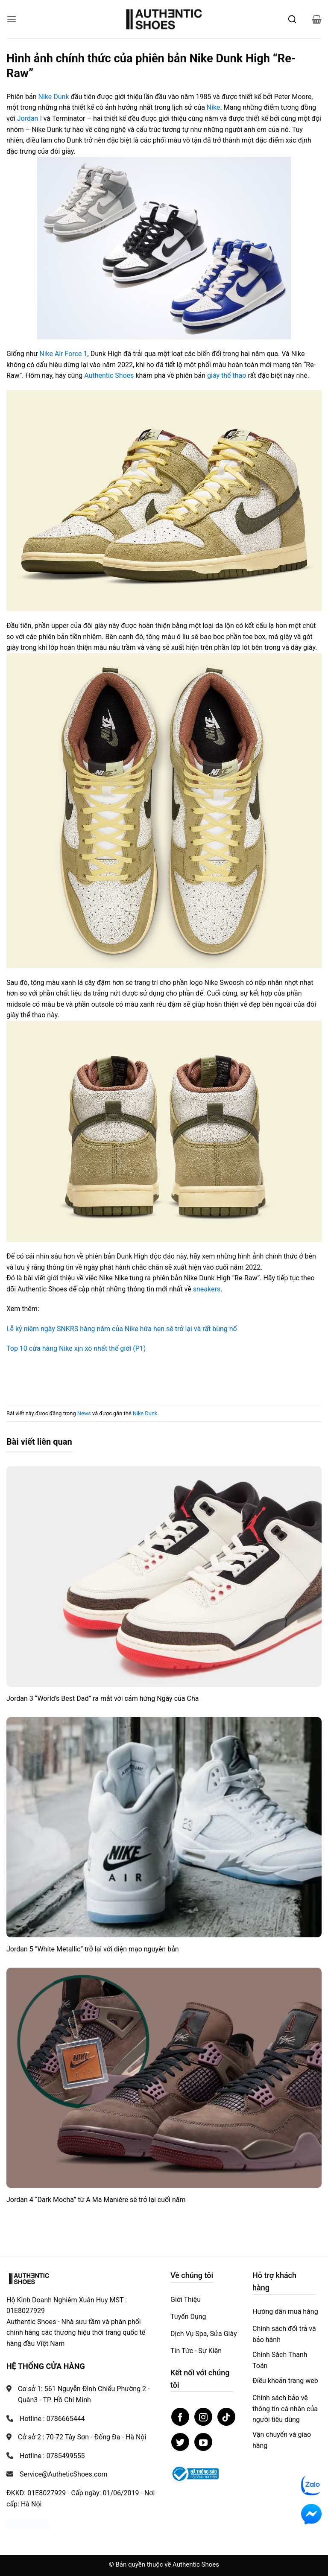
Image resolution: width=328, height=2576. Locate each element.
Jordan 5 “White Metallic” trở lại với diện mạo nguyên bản (92, 1949)
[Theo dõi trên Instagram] (203, 2417)
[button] (11, 19)
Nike (213, 107)
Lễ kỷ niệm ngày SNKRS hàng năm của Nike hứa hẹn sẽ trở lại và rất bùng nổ (121, 1329)
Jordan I (29, 118)
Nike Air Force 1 (63, 354)
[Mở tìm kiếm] (292, 19)
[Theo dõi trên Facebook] (180, 2417)
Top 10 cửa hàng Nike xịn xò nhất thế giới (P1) (76, 1348)
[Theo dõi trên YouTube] (203, 2442)
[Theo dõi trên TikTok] (226, 2417)
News (84, 1413)
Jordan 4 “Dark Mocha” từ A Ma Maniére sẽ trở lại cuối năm (96, 2200)
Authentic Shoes (109, 375)
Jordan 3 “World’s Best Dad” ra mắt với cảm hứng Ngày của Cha (102, 1698)
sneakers (206, 1289)
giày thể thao (226, 375)
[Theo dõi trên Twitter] (180, 2442)
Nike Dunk (53, 97)
